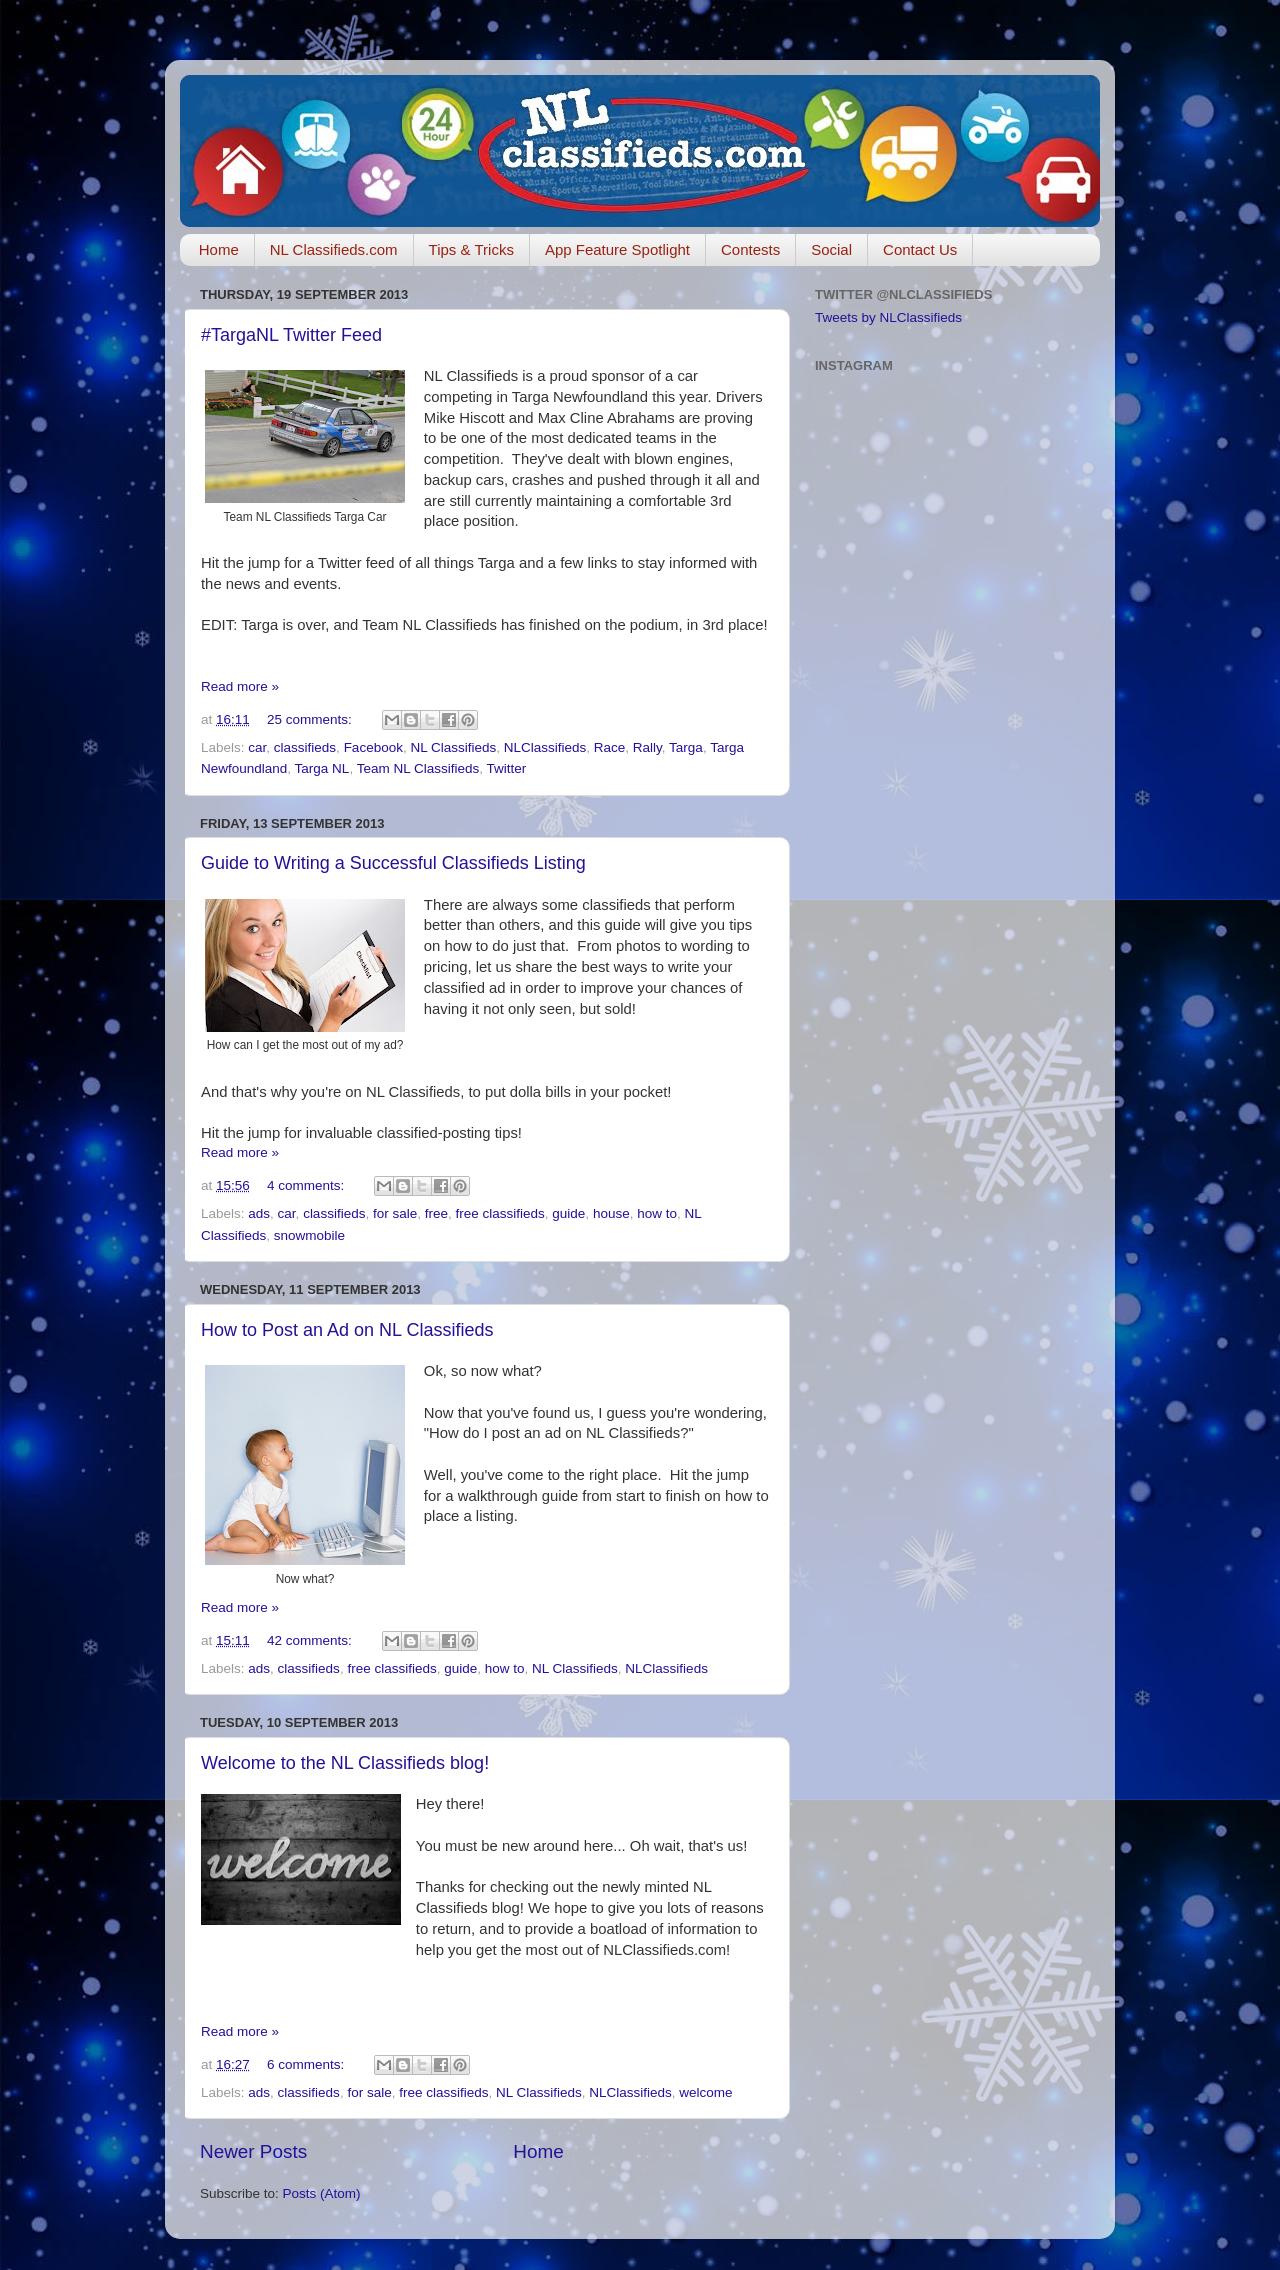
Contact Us (920, 249)
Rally (647, 747)
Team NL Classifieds (418, 768)
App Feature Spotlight (617, 249)
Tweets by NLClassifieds (888, 317)
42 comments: (311, 1640)
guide (568, 1213)
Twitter (506, 768)
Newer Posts (253, 2151)
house (611, 1213)
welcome (705, 2092)
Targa (686, 747)
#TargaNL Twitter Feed (291, 335)
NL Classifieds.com (334, 249)
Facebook (373, 747)
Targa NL (322, 768)
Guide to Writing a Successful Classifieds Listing (393, 863)
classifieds (305, 747)
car (257, 747)
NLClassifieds (545, 747)
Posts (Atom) (322, 2193)
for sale (395, 1213)
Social (831, 249)
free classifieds (500, 1213)
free (436, 1213)
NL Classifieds (453, 747)
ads (259, 1213)
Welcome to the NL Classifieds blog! (345, 1763)
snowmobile (309, 1235)
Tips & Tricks (471, 249)
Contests (750, 249)
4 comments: (307, 1185)
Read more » (240, 686)
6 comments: (307, 2064)
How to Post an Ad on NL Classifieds (347, 1330)
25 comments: (311, 719)
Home (219, 249)
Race (610, 747)
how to (657, 1213)
